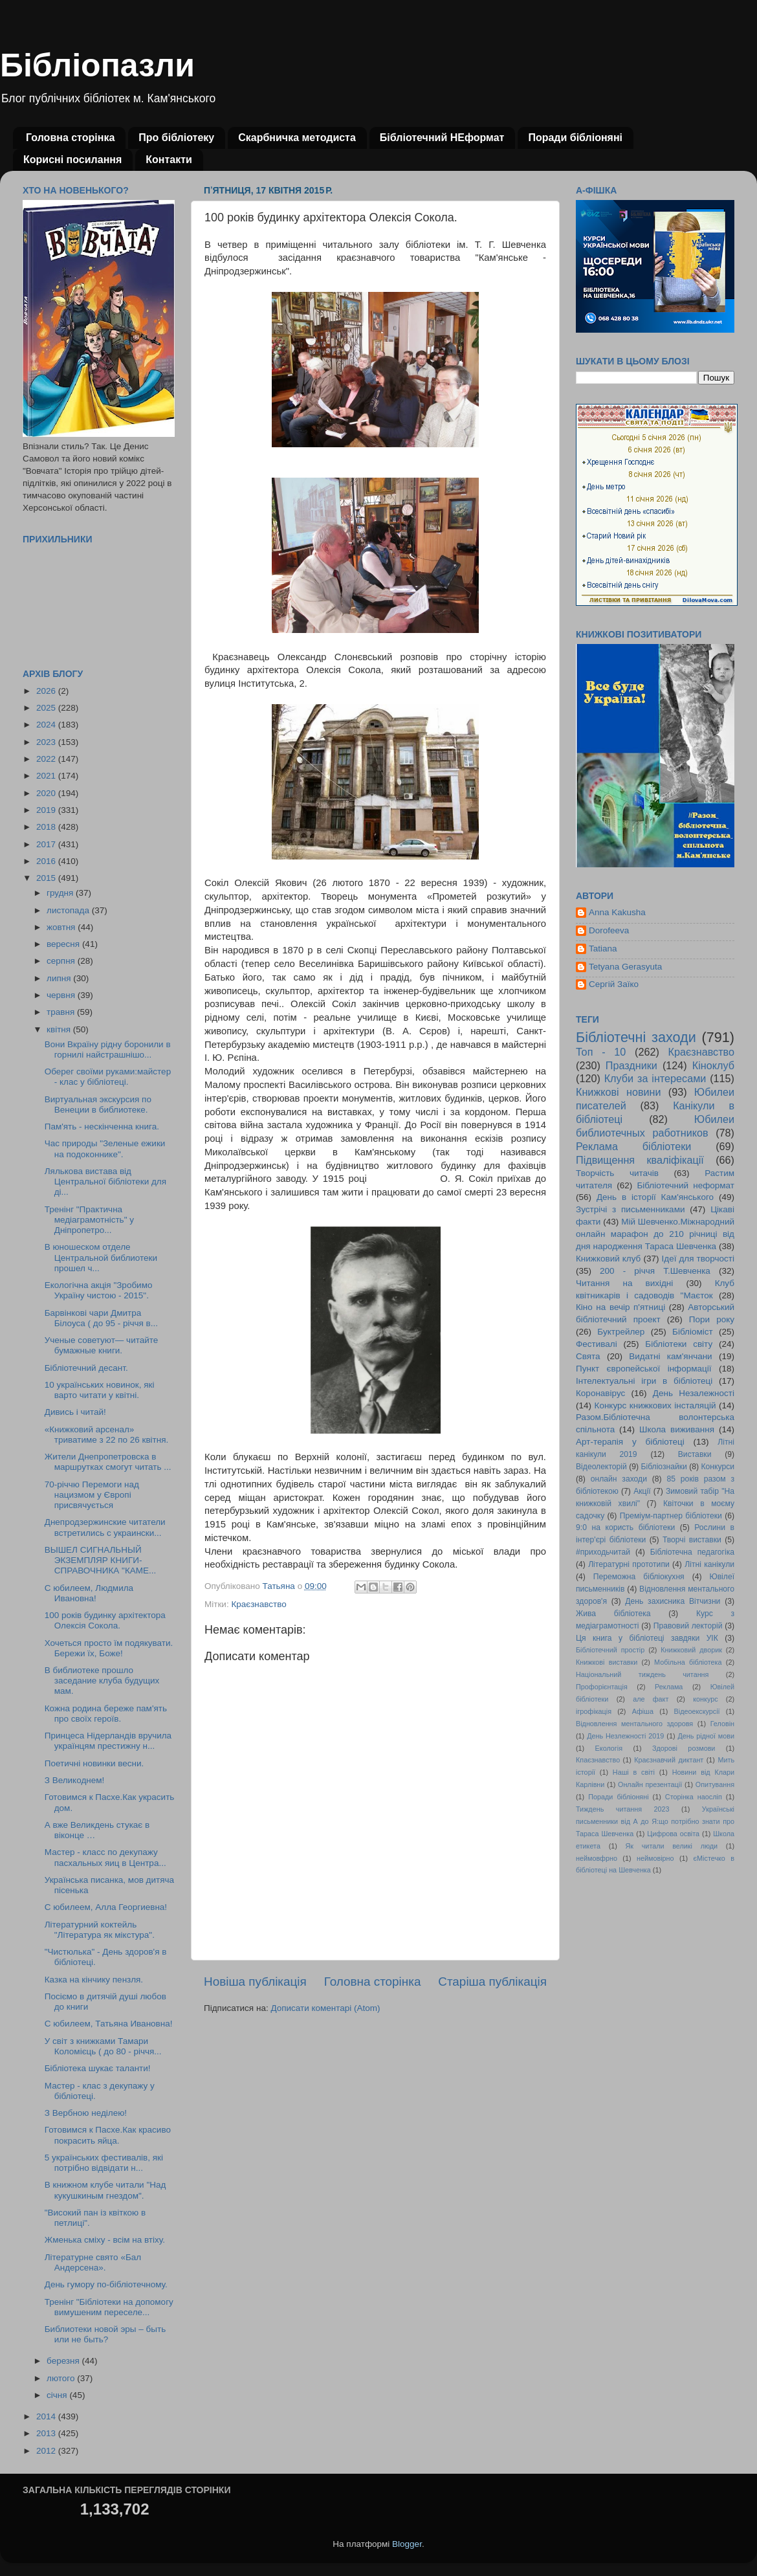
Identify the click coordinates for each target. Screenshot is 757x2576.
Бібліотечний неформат (685, 1185)
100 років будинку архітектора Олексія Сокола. (105, 1620)
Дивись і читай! (75, 1412)
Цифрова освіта (673, 1834)
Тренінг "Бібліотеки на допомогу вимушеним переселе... (109, 2307)
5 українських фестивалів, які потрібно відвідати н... (104, 2163)
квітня (60, 1029)
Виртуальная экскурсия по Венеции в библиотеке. (98, 1104)
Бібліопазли (97, 65)
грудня (61, 893)
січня (58, 2395)
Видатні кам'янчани (670, 1356)
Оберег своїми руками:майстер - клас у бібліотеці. (108, 1077)
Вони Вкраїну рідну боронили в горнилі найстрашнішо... (108, 1049)
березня (64, 2361)
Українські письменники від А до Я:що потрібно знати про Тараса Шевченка (655, 1821)
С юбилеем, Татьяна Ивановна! (109, 2023)
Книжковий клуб (608, 1258)
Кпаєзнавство (598, 1760)
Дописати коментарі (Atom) (325, 2008)
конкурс (705, 1699)
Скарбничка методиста (297, 137)
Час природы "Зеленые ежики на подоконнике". (105, 1148)
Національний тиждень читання (642, 1674)
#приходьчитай (603, 1552)
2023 (47, 742)
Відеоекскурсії (697, 1711)
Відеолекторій (601, 1466)
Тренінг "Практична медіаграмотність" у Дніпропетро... (89, 1220)
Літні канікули (709, 1564)
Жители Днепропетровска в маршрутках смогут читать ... (108, 1462)
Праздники (631, 1065)
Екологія (608, 1748)
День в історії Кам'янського (655, 1197)
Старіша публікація (492, 1981)
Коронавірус (600, 1393)
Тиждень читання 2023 (623, 1809)
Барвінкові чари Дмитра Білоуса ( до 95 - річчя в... (101, 1318)
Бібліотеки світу (678, 1344)
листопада (69, 910)
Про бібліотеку (176, 137)
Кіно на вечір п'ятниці (620, 1307)
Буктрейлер (620, 1332)
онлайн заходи (619, 1478)
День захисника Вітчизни (672, 1601)
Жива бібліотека (613, 1613)
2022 (47, 759)
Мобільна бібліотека (687, 1662)
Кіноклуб (713, 1065)
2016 (47, 861)
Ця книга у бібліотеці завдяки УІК (647, 1638)
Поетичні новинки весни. (94, 1763)
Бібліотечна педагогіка (692, 1552)
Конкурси (718, 1466)
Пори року (711, 1319)
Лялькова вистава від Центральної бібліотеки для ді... (105, 1181)
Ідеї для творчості (698, 1258)
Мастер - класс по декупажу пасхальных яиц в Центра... (105, 1857)
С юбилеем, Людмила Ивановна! (89, 1593)
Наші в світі (634, 1772)
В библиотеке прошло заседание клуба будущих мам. (102, 1680)
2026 (47, 691)
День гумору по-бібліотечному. (106, 2284)
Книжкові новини (618, 1092)
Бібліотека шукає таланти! (98, 2068)
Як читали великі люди (672, 1846)
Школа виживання (676, 1429)
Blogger (407, 2544)
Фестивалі (596, 1344)
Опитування (715, 1784)
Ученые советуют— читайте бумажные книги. (102, 1345)
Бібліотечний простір (610, 1650)
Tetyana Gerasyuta (625, 967)
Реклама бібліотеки (633, 1146)
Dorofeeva (609, 930)
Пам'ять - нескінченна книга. (102, 1126)
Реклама (669, 1687)
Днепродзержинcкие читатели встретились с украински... (105, 1527)
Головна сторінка (70, 137)
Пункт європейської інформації (643, 1368)
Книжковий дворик (691, 1650)
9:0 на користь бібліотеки (625, 1527)
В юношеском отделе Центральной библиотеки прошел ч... (101, 1257)
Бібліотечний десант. (86, 1368)
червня (62, 995)
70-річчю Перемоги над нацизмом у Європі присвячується (92, 1495)
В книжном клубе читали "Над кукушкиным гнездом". (105, 2190)
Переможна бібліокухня (639, 1576)
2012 (47, 2451)
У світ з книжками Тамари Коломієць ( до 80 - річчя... (103, 2046)
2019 (47, 810)
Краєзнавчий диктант (668, 1760)
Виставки (695, 1454)
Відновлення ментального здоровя (634, 1723)
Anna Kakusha (617, 912)
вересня (64, 944)
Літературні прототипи (629, 1564)
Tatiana (603, 948)
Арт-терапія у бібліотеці (630, 1442)
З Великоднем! (75, 1780)
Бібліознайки (663, 1466)
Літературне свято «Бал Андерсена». (93, 2262)
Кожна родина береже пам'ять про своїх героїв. (106, 1714)
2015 (47, 878)
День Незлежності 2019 (625, 1736)
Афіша (642, 1711)
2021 (47, 776)
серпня (62, 961)
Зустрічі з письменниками (630, 1209)
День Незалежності (693, 1393)
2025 (47, 708)
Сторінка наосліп (693, 1797)
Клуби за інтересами (655, 1078)
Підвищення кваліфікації (640, 1160)
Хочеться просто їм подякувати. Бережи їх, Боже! (109, 1648)
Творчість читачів (617, 1173)
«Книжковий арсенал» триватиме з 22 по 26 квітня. (107, 1435)
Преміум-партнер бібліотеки (671, 1515)
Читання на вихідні (624, 1283)
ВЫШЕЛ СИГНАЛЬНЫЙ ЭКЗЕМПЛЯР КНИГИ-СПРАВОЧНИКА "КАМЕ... (101, 1560)
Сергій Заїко (614, 984)
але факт (650, 1699)
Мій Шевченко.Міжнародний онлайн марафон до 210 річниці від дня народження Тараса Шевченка (655, 1234)
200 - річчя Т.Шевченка (655, 1271)
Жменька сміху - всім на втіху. (105, 2240)
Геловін (722, 1723)
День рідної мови (705, 1736)
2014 (47, 2416)
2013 (47, 2433)
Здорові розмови (683, 1748)
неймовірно (655, 1858)
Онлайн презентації (650, 1784)
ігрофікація (593, 1711)
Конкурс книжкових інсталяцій (655, 1405)
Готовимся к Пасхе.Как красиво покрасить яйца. (108, 2135)
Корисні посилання (72, 159)
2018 (47, 827)
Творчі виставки (692, 1539)
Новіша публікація (255, 1981)
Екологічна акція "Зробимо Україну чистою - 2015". (99, 1290)
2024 (47, 724)
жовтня (62, 927)
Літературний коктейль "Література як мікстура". (100, 1930)
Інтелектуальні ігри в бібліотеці (644, 1381)
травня (62, 1012)
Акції (641, 1491)
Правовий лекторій (688, 1625)
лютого (62, 2378)
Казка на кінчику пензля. (94, 1979)
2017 (47, 844)
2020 (47, 793)
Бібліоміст (692, 1332)
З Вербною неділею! (86, 2113)
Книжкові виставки (606, 1662)
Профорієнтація (602, 1687)
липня (60, 978)
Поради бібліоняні (575, 137)
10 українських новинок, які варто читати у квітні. (100, 1390)
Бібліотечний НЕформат (442, 137)
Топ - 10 (601, 1052)
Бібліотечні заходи (636, 1037)
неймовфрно (596, 1858)
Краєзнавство (258, 1604)
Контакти (169, 159)
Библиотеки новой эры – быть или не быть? (105, 2334)
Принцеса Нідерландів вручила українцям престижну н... (108, 1741)
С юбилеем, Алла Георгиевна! (106, 1907)
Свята (588, 1356)
